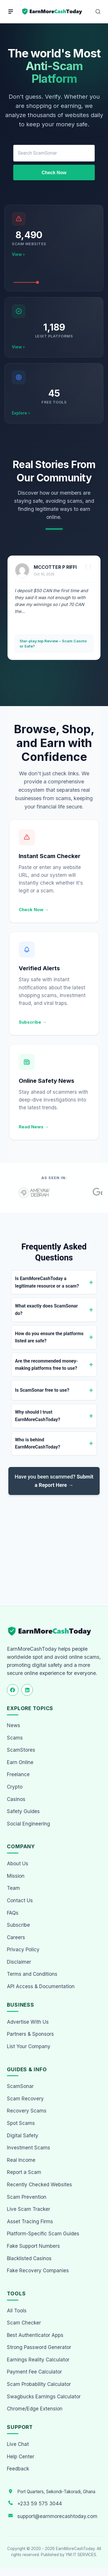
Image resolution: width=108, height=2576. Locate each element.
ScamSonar (20, 2086)
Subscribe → (33, 1022)
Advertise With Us (28, 2022)
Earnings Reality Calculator (38, 2360)
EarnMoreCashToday (75, 2548)
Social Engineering (28, 1824)
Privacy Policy (23, 1949)
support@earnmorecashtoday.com (57, 2516)
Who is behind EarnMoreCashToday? (37, 1443)
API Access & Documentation (41, 1986)
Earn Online (20, 1762)
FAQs (12, 1913)
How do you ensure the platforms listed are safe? (49, 1337)
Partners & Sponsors (30, 2034)
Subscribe (18, 1925)
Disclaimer (19, 1962)
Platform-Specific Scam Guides (43, 2234)
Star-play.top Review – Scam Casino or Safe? (53, 643)
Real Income (21, 2160)
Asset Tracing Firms (30, 2221)
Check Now (53, 172)
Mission (15, 1876)
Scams (15, 1738)
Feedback (18, 2469)
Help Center (20, 2456)
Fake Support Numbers (33, 2246)
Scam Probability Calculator (39, 2384)
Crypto (14, 1787)
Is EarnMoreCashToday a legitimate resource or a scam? (47, 1282)
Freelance (18, 1774)
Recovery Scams (26, 2111)
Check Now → (34, 909)
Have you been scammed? (54, 1481)
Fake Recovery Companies (38, 2270)
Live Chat (18, 2444)
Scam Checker (24, 2323)
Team (13, 1888)
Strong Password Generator (39, 2347)
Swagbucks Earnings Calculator (44, 2396)
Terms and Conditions (32, 1974)
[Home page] (52, 11)
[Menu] (11, 11)
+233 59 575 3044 (39, 2503)
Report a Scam (24, 2172)
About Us (17, 1863)
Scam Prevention (26, 2197)
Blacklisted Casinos (29, 2258)
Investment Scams (28, 2148)
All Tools (16, 2311)
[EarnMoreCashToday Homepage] (52, 1631)
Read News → (34, 1127)
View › (18, 254)
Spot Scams (21, 2123)
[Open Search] (98, 11)
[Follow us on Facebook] (12, 1690)
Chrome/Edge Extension (34, 2409)
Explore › (21, 412)
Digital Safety (22, 2135)
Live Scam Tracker (28, 2209)
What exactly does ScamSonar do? (46, 1309)
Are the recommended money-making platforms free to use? (46, 1364)
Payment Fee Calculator (34, 2372)
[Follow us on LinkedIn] (27, 1690)
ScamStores (21, 1750)
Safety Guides (23, 1811)
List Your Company (28, 2046)
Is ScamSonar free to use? (42, 1390)
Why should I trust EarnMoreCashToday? (37, 1415)
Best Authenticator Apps (35, 2335)
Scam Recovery (25, 2099)
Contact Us (20, 1900)
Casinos (16, 1799)
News (13, 1725)
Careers (16, 1937)
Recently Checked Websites (39, 2184)
